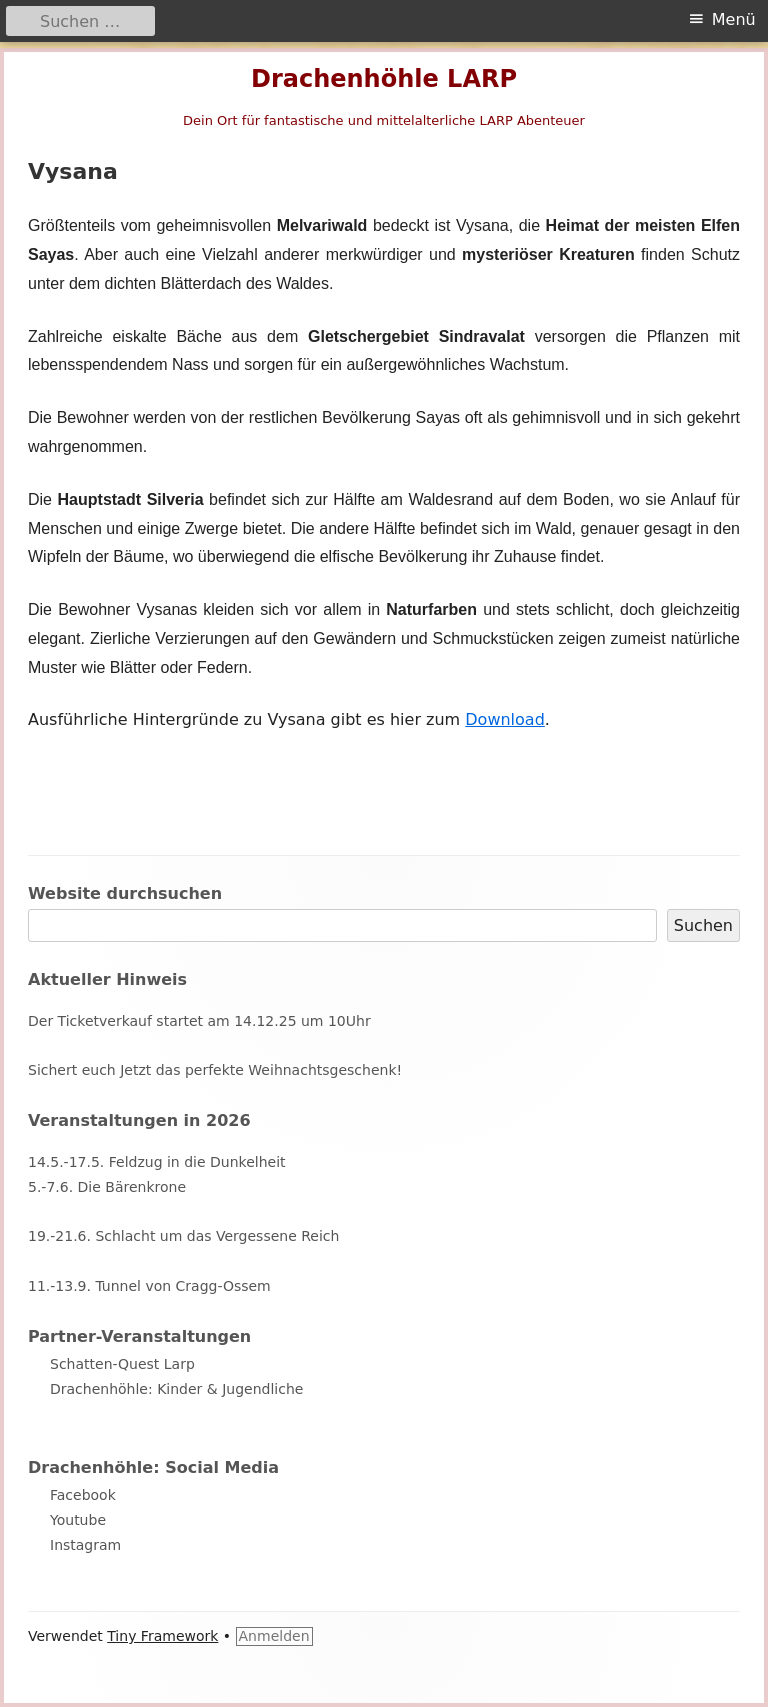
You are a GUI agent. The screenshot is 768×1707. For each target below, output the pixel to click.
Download (505, 719)
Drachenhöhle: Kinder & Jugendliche (176, 1389)
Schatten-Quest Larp (122, 1364)
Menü (734, 19)
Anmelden (274, 1636)
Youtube (78, 1520)
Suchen (703, 925)
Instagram (85, 1545)
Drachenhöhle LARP (384, 79)
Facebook (83, 1495)
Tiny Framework (162, 1636)
